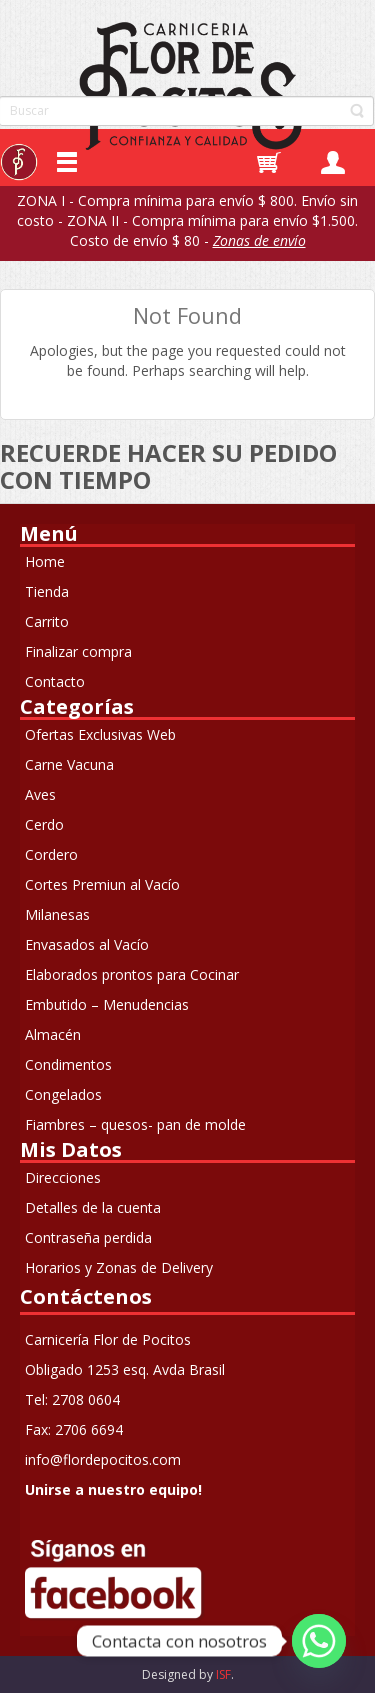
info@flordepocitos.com (103, 1459)
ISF (223, 1674)
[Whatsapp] (319, 1641)
